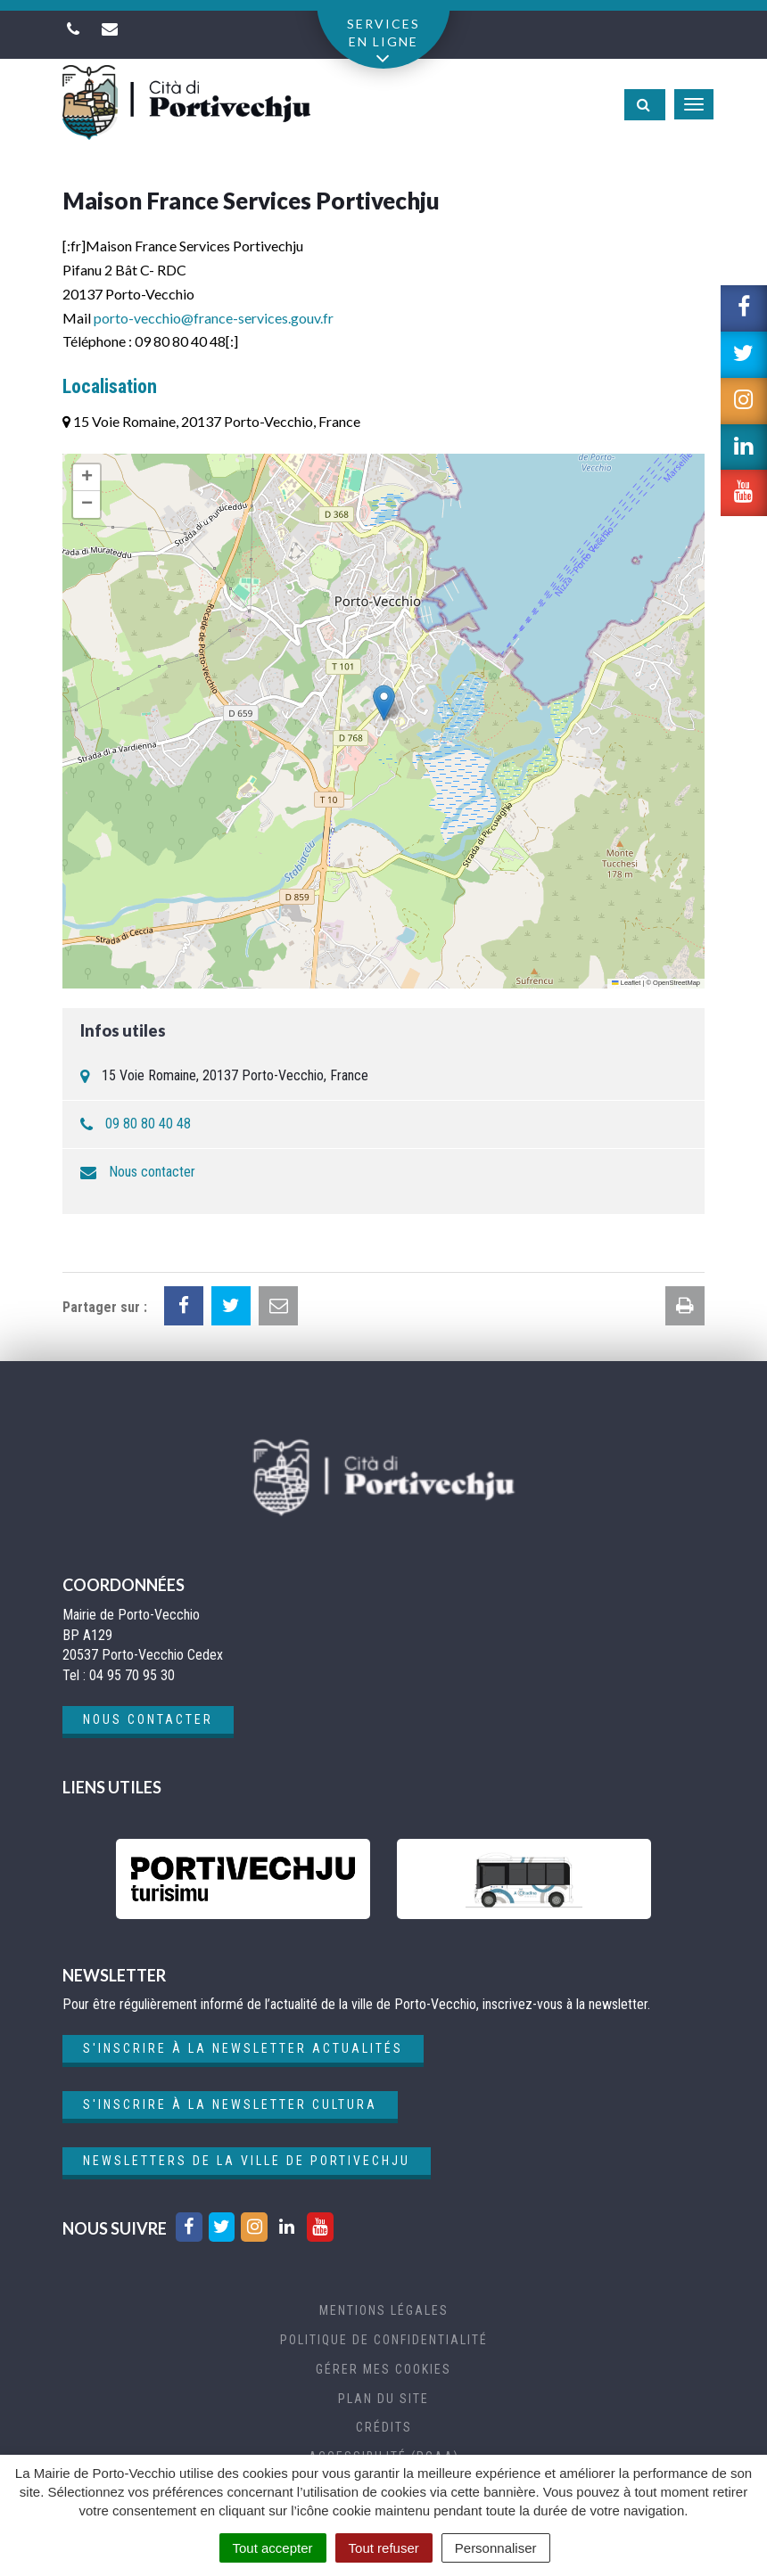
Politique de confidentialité (384, 2340)
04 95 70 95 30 (132, 1675)
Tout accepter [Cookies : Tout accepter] (273, 2547)
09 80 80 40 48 (148, 1123)
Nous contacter (152, 1171)
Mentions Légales (384, 2310)
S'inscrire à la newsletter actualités (243, 2048)
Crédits (384, 2427)
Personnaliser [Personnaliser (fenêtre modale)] (496, 2547)
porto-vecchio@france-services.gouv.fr (214, 317)
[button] (384, 703)
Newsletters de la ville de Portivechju (246, 2161)
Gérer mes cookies (383, 2369)
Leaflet (626, 983)
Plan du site (383, 2398)
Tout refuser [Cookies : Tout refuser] (384, 2547)
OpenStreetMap (676, 983)
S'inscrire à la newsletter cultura (230, 2104)
